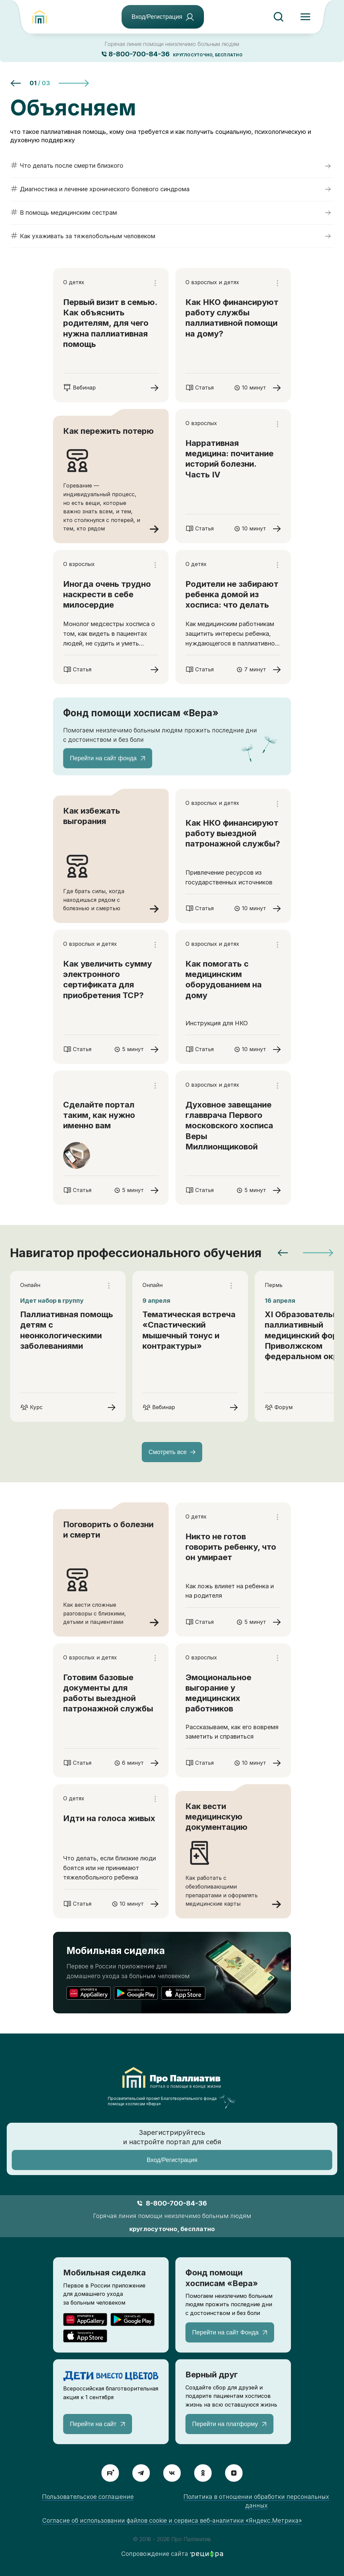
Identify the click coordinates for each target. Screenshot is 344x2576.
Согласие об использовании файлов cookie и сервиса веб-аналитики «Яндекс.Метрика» (172, 2520)
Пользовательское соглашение (88, 2496)
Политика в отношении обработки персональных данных (256, 2501)
